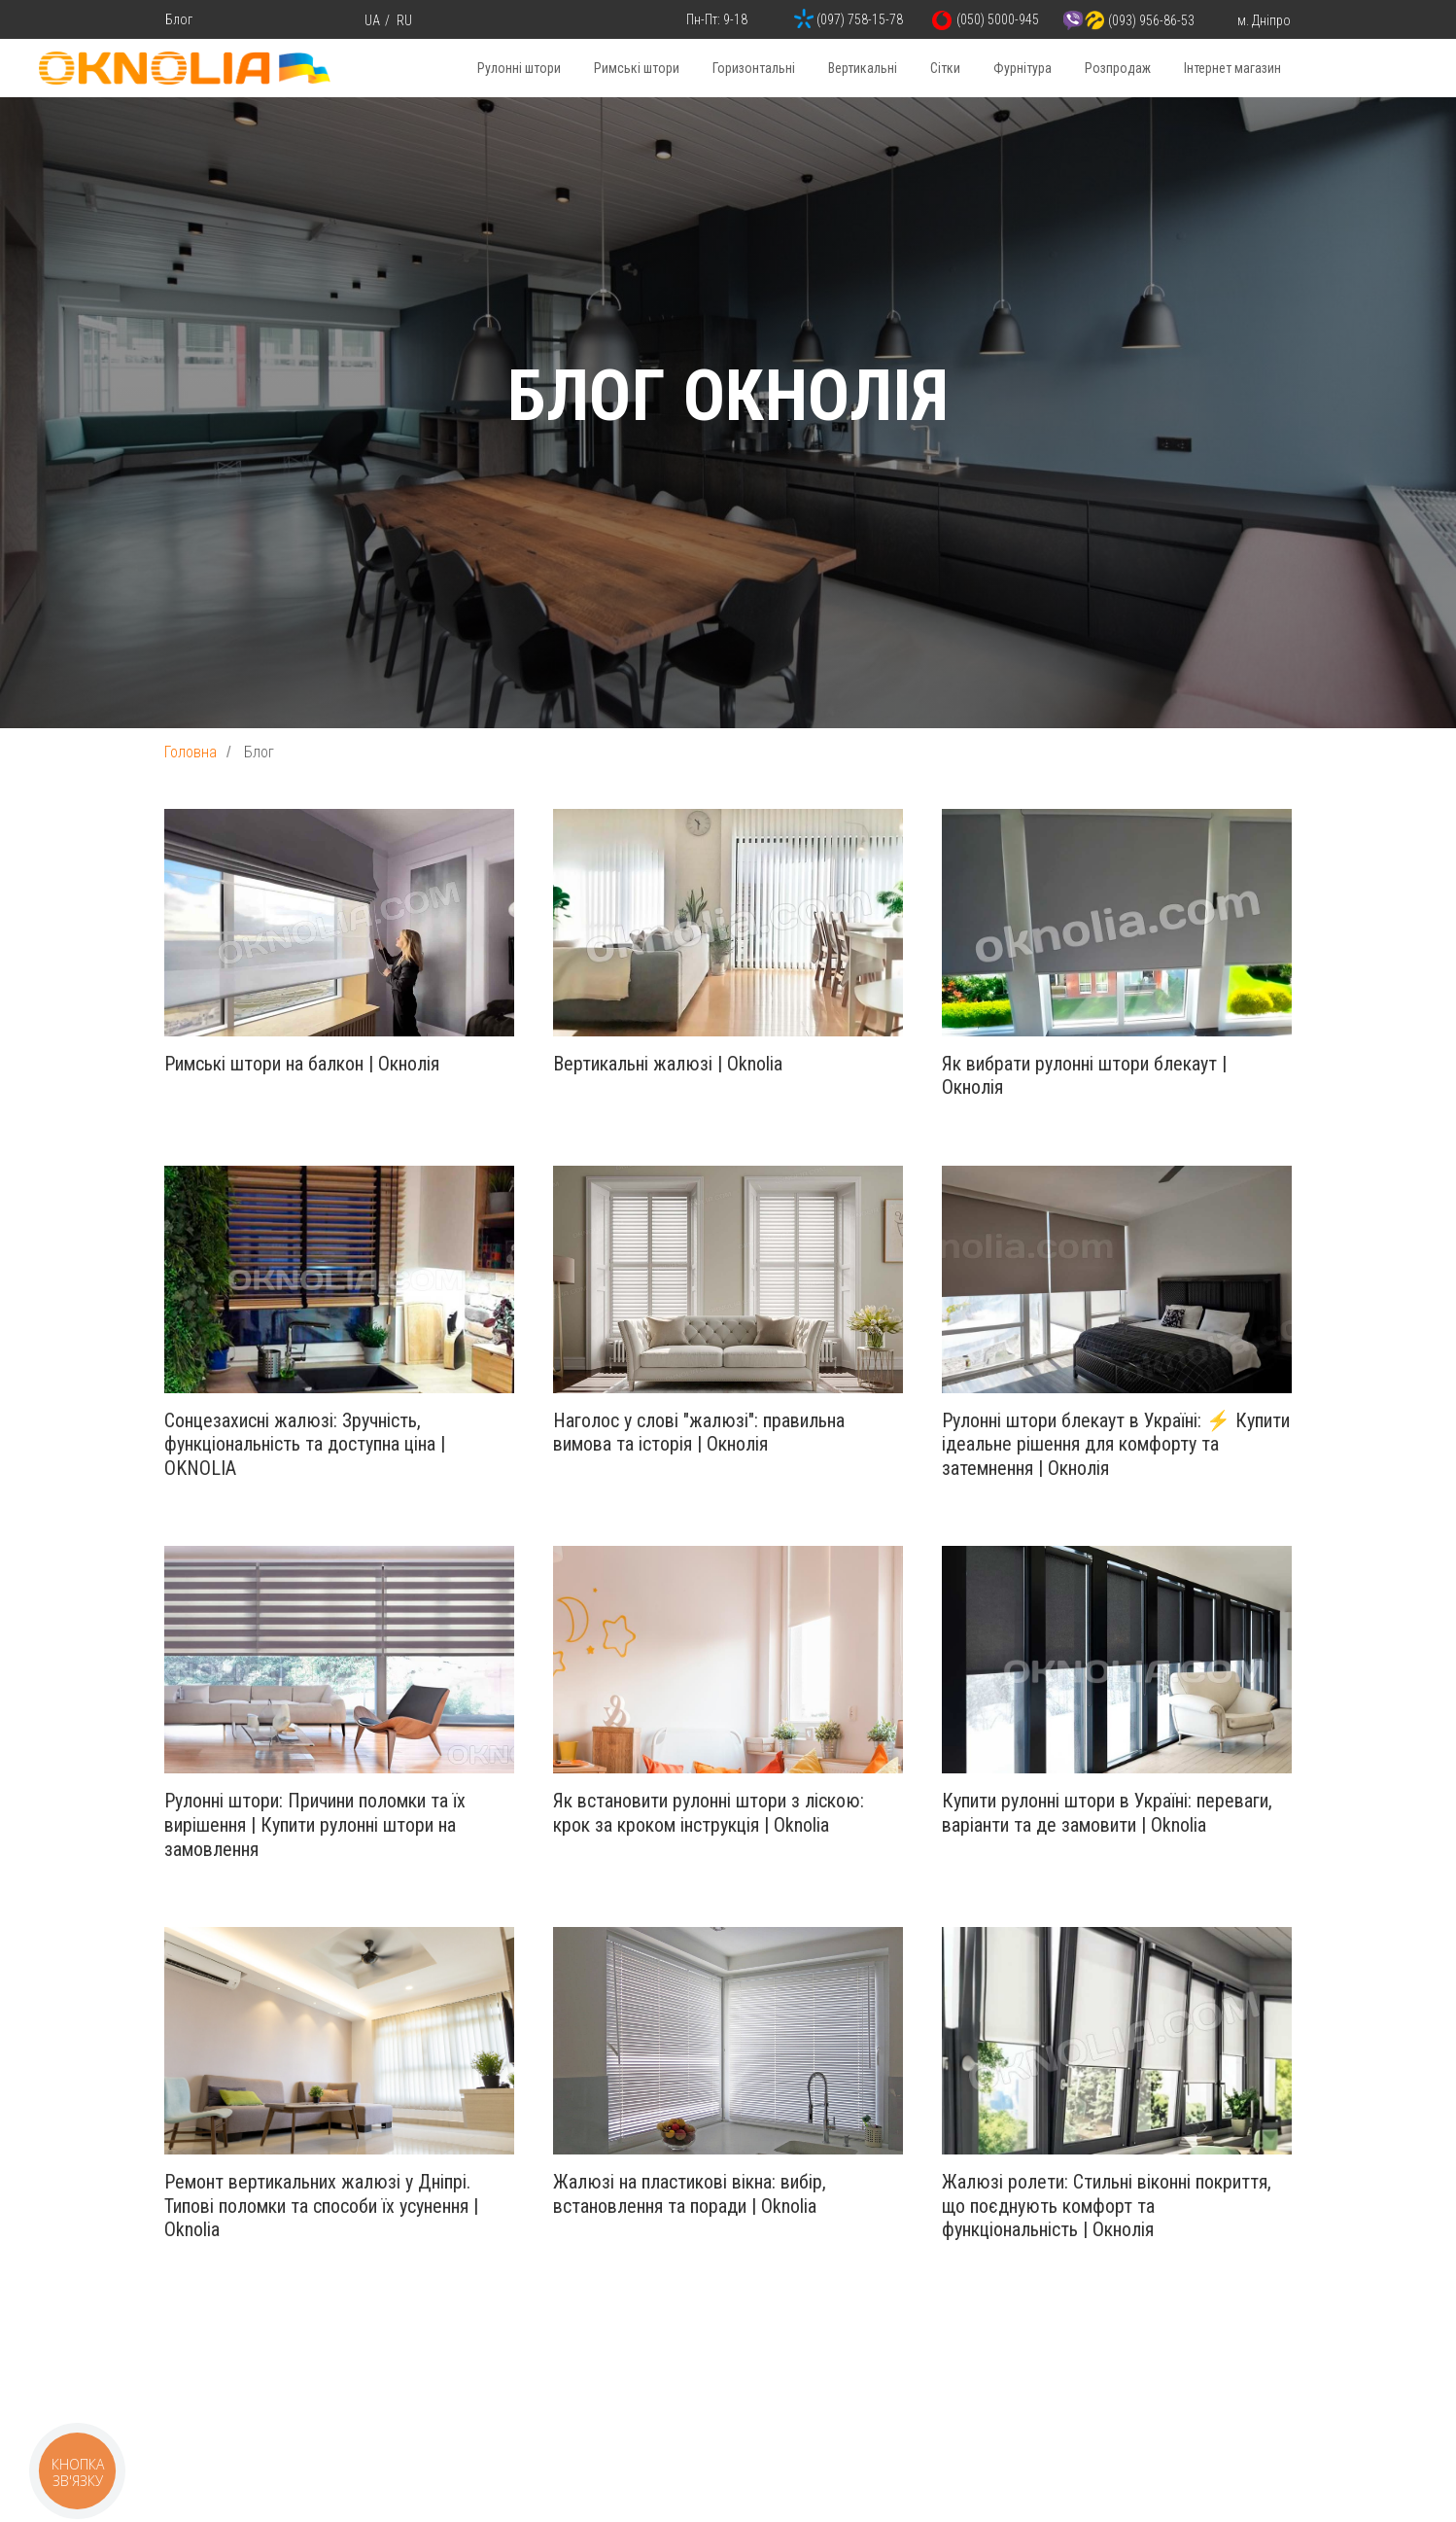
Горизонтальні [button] (753, 68)
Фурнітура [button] (1022, 68)
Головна (190, 752)
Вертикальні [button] (862, 68)
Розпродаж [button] (1118, 68)
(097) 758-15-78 (859, 19)
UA (372, 20)
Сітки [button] (945, 68)
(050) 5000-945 (997, 19)
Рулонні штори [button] (519, 68)
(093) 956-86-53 (1151, 20)
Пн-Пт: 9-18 (716, 19)
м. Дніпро (1264, 20)
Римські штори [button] (636, 68)
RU (404, 20)
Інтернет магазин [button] (1232, 68)
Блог (178, 19)
